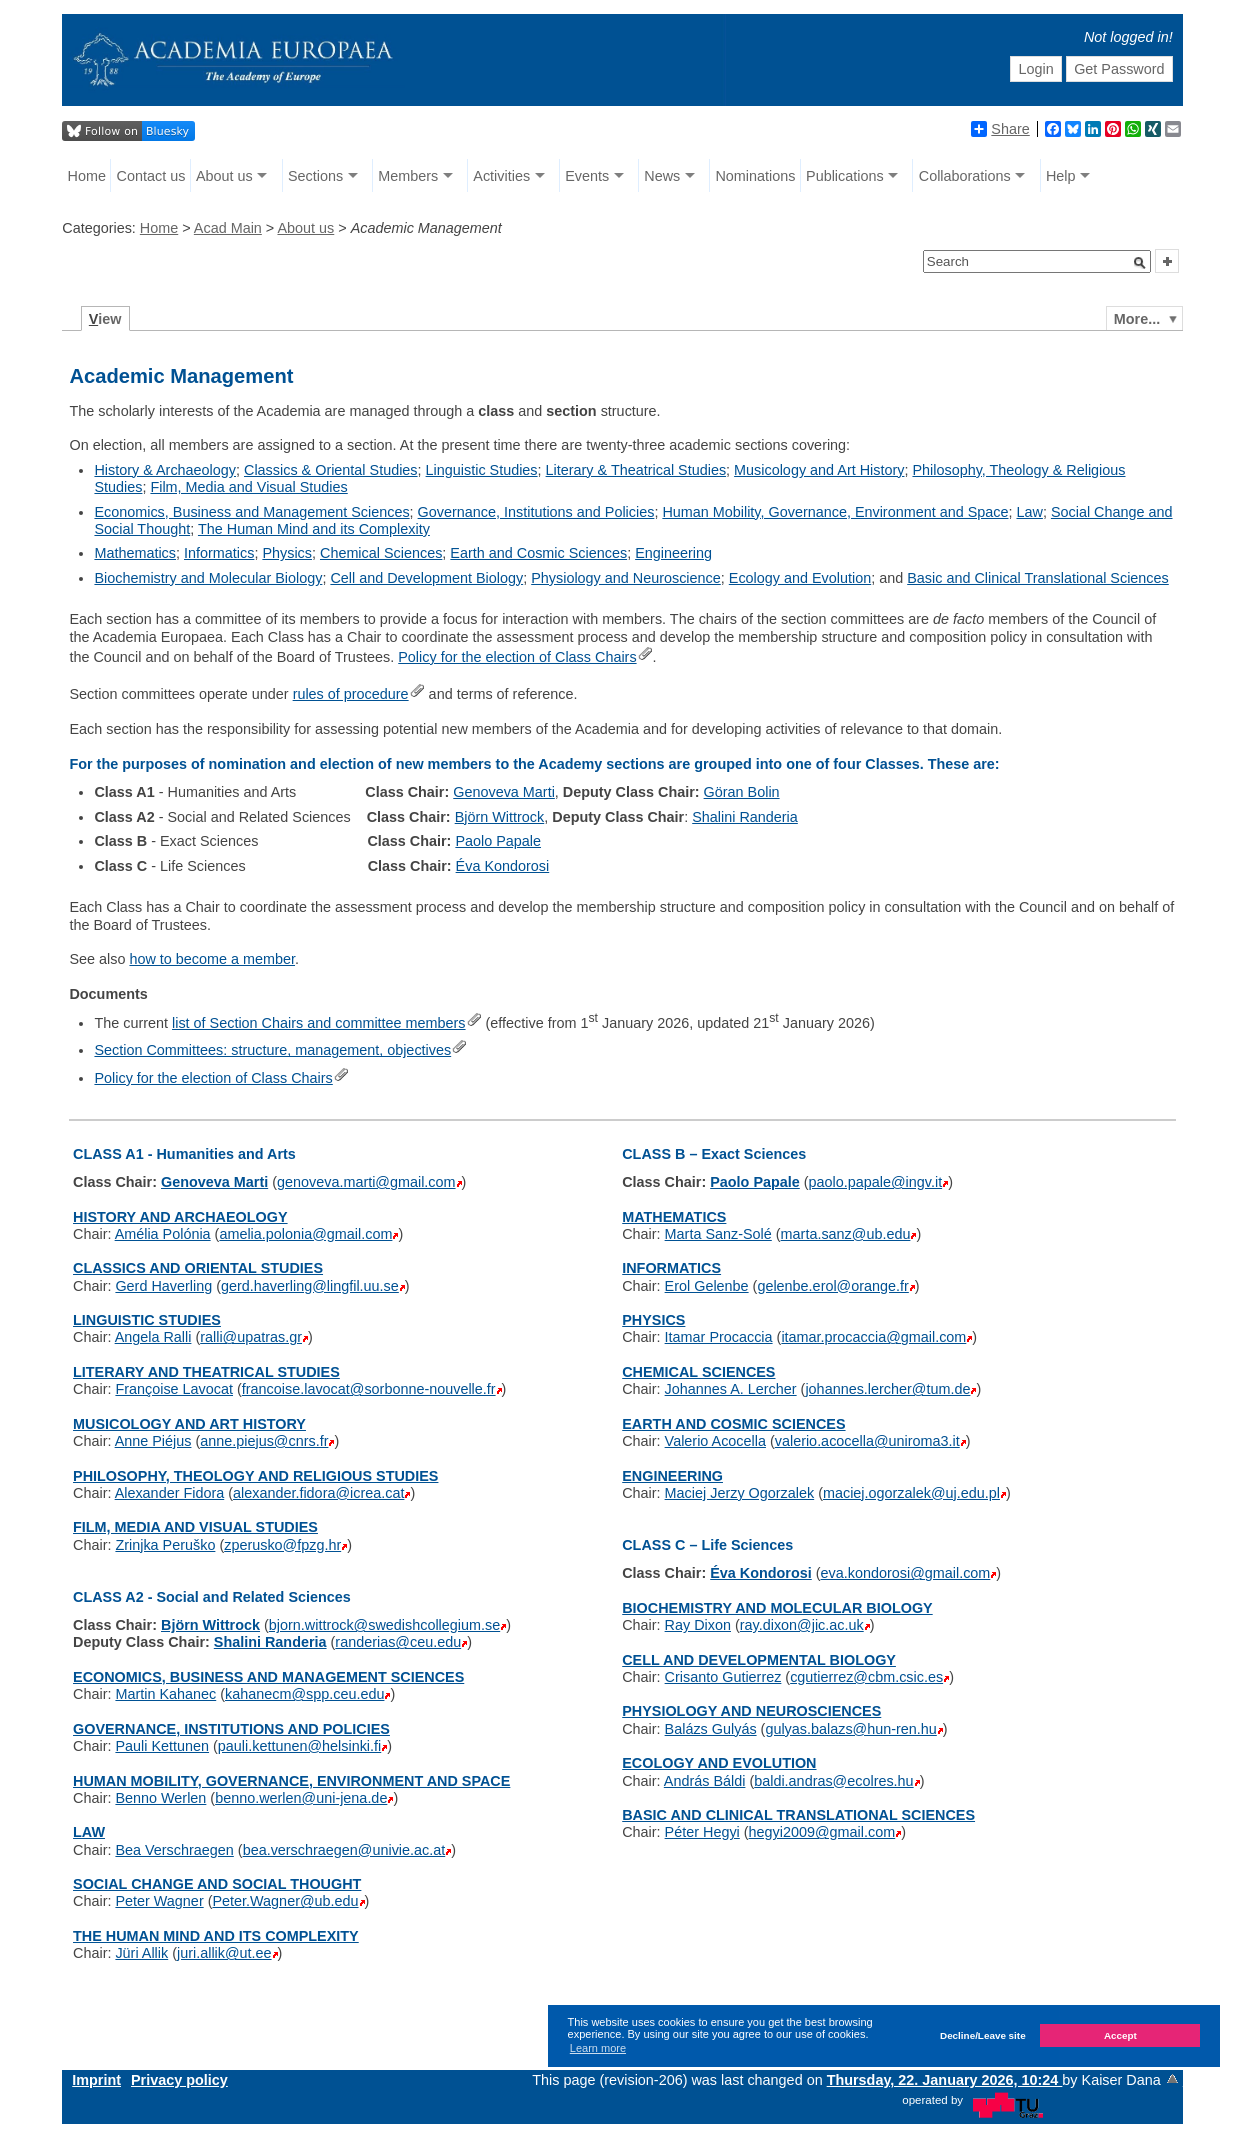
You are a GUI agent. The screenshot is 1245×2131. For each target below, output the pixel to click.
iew (105, 319)
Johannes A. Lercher (731, 1389)
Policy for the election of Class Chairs (517, 657)
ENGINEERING (672, 1476)
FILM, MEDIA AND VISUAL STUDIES (195, 1527)
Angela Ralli (153, 1337)
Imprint (96, 2080)
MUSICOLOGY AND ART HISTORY (189, 1424)
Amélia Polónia (163, 1234)
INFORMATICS (671, 1268)
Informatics (219, 553)
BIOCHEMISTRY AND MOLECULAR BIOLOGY (777, 1608)
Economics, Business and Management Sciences (251, 512)
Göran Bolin (742, 792)
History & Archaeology (165, 470)
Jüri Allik (141, 1953)
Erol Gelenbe (707, 1286)
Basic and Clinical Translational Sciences (1038, 578)
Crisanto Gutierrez (723, 1677)
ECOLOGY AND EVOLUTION (719, 1763)
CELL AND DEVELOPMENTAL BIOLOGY (759, 1660)
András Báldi (705, 1781)
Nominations (755, 176)
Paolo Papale (498, 841)
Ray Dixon (698, 1625)
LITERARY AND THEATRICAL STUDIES (206, 1372)
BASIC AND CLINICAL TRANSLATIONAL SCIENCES (798, 1815)
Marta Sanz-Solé (718, 1234)
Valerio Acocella (715, 1441)
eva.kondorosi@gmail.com (906, 1573)
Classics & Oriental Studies (331, 470)
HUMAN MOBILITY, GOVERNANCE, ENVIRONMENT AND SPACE (291, 1781)
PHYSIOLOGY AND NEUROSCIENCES (751, 1711)
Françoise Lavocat (174, 1389)
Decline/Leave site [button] (983, 2035)
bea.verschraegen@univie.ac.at (344, 1850)
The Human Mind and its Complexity (314, 529)
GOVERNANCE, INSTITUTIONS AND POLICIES (231, 1729)
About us (224, 176)
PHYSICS (653, 1320)
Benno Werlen (160, 1798)
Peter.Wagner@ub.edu (285, 1901)
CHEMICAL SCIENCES (698, 1372)
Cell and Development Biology (426, 578)
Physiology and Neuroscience (626, 578)
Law (1029, 512)
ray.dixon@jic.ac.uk (802, 1625)
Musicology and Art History (819, 470)
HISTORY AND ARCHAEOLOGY (180, 1217)
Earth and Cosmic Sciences (538, 553)
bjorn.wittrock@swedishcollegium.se (384, 1625)
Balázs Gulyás (711, 1729)
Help (1061, 176)
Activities (501, 176)
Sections (315, 176)
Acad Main (228, 228)
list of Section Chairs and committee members (319, 1023)
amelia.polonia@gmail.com (305, 1234)
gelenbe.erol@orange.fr (832, 1286)
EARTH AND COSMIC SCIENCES (733, 1424)
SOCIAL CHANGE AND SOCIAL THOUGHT (217, 1884)
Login (1036, 69)
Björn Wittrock (500, 817)
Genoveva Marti (504, 792)
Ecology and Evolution (800, 578)
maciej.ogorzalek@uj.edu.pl (911, 1493)
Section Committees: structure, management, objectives (272, 1050)
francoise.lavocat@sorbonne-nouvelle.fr (369, 1389)
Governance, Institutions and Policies (536, 512)
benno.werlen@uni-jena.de (301, 1798)
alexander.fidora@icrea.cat (318, 1493)
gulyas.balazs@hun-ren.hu (850, 1729)
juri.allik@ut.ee (224, 1953)
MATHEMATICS (674, 1217)
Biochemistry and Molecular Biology (208, 578)
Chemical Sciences (381, 553)
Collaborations (965, 176)
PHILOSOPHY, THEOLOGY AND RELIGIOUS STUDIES (255, 1476)
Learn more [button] (598, 2048)
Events (587, 176)
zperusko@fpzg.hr (282, 1545)
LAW (89, 1832)
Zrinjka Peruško (165, 1545)
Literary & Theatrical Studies (636, 470)
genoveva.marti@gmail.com (366, 1182)
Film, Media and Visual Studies (248, 487)
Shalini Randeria (745, 817)
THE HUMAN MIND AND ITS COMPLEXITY (216, 1936)
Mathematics (135, 553)
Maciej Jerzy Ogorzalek (740, 1493)
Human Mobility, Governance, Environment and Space (835, 512)
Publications (845, 176)
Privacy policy (179, 2080)
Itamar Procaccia (719, 1337)
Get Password (1119, 69)
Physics (287, 553)
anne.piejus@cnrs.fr (264, 1441)
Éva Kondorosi (503, 866)
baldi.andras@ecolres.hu (833, 1781)
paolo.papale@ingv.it (876, 1182)
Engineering (673, 553)
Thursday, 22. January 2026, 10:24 (945, 2080)
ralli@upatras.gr (251, 1337)
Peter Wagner (159, 1901)
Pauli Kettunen (162, 1746)
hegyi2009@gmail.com (822, 1832)
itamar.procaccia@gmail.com (873, 1337)
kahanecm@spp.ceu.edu (304, 1694)
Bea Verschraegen (174, 1850)
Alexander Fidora (170, 1493)
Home (87, 176)
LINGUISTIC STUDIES (147, 1320)
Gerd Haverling (163, 1286)
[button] (1140, 263)
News (662, 176)
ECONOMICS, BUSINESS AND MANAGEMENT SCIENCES (268, 1677)
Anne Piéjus (153, 1441)
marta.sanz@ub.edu (846, 1234)
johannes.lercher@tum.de (887, 1389)
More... (1137, 319)
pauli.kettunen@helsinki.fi (299, 1746)
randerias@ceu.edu (398, 1642)
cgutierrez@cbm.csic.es (866, 1677)
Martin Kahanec (165, 1694)
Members (408, 176)
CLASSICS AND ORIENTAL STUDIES (198, 1268)
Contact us (151, 176)
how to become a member (212, 959)
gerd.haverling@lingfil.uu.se (310, 1286)
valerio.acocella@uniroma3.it (867, 1441)
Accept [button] (1120, 2035)
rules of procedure (351, 694)
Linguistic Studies (482, 470)
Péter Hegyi (702, 1832)
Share (1000, 129)
